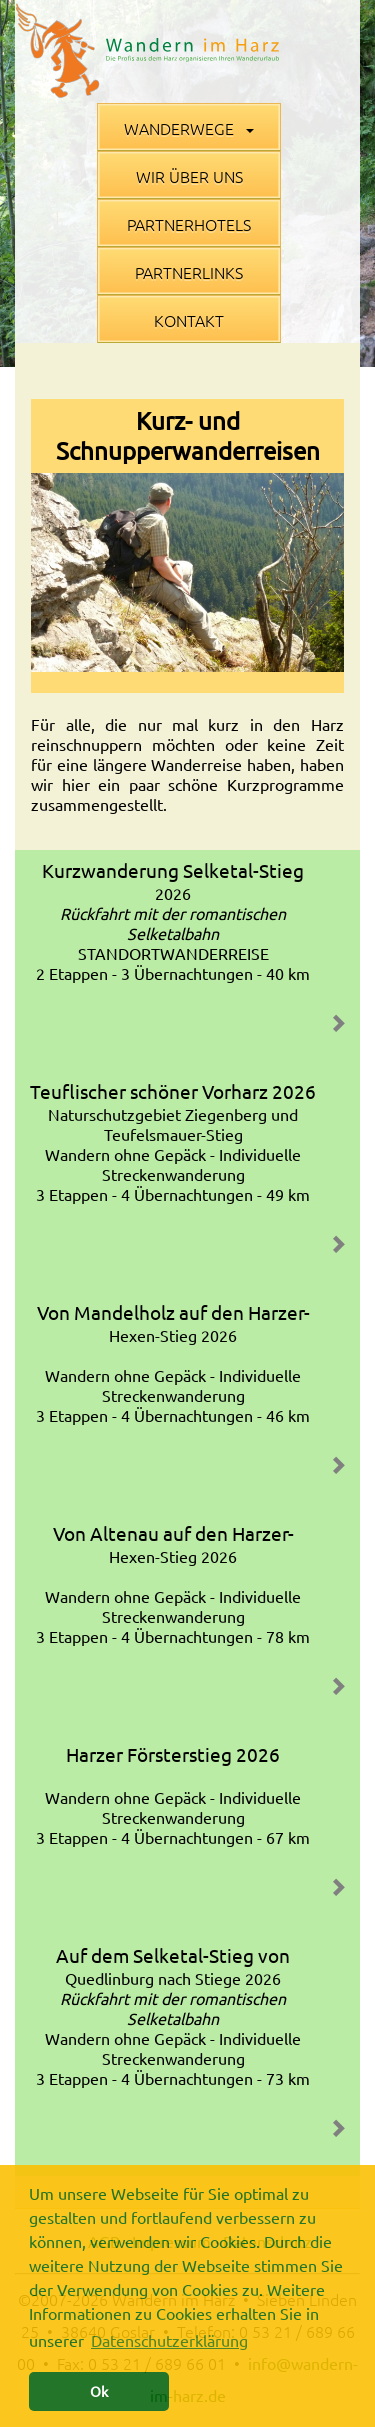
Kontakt (189, 320)
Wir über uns (189, 176)
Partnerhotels (189, 224)
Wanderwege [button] (189, 128)
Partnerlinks (189, 272)
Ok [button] (99, 2391)
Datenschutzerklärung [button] (169, 2340)
